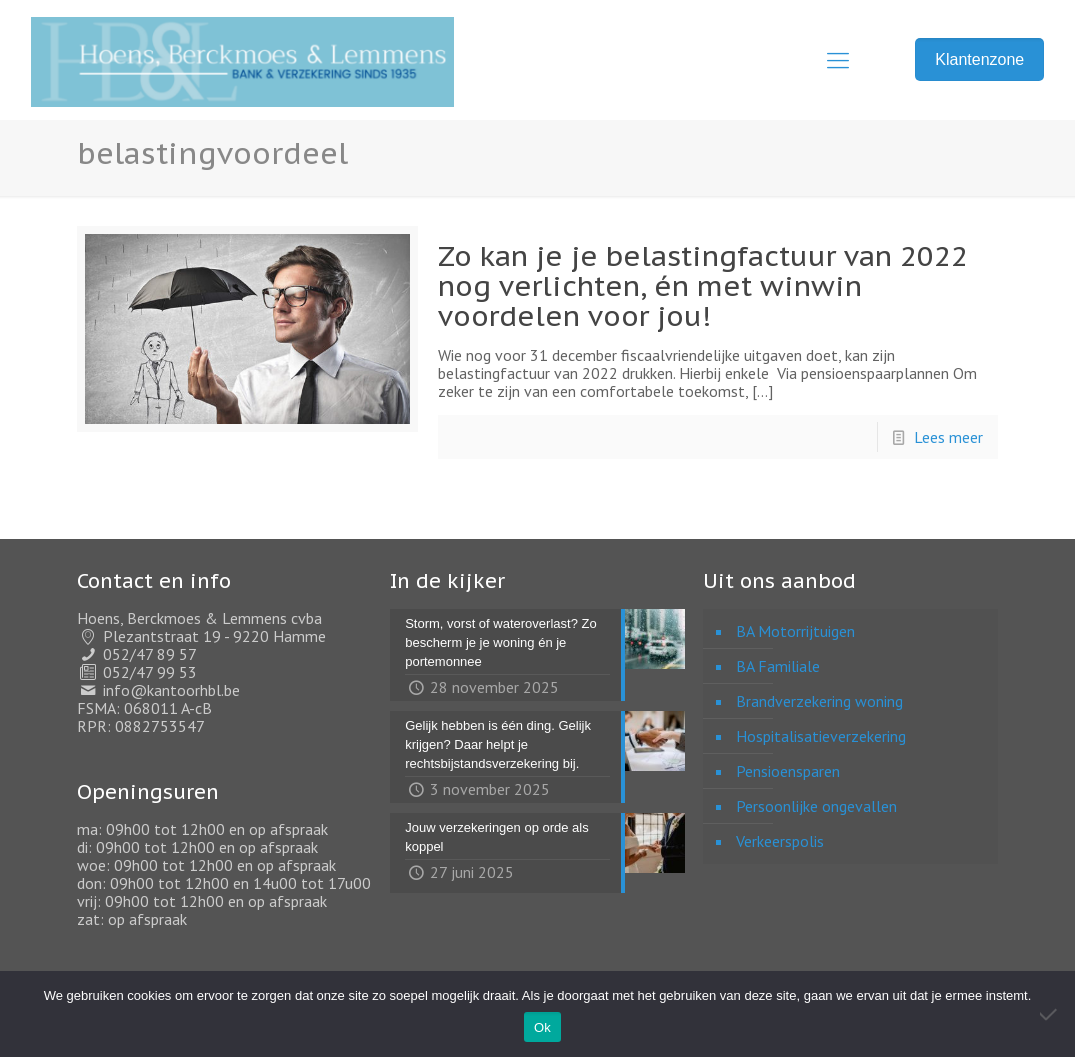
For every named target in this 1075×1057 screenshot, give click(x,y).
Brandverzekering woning (819, 701)
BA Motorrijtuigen (795, 631)
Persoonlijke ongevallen (816, 806)
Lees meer (948, 437)
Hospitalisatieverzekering (821, 736)
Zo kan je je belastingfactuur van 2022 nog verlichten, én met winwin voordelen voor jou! (703, 285)
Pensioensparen (788, 771)
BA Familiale (778, 666)
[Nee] (1050, 1014)
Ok (542, 1027)
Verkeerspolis (780, 841)
